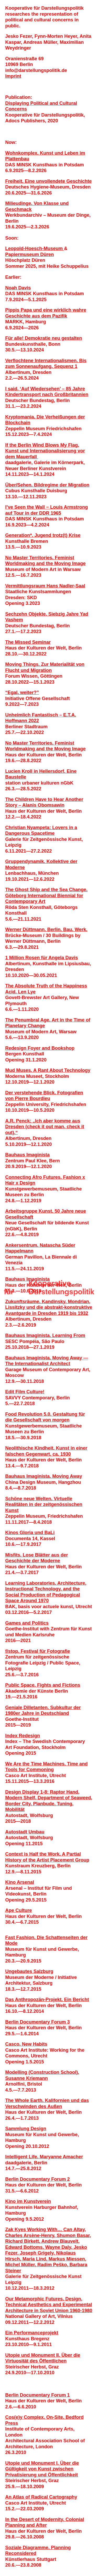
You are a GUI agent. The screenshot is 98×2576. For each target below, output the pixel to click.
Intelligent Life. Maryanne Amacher (44, 2156)
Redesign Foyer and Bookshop (39, 1048)
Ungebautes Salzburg (29, 1971)
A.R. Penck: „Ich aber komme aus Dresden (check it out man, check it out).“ (44, 1126)
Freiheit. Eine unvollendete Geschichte (48, 181)
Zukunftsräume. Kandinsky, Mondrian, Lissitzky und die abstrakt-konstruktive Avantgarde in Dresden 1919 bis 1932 (48, 1307)
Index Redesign (22, 1735)
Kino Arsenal (19, 1882)
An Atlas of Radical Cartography (41, 2497)
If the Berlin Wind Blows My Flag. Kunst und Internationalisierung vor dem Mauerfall (45, 450)
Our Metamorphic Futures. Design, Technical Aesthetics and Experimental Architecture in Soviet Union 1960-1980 (48, 2304)
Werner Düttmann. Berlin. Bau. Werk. (46, 929)
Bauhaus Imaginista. (28, 1335)
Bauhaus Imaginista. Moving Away (43, 1476)
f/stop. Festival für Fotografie (37, 1651)
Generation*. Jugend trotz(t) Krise (42, 535)
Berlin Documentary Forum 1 (37, 2395)
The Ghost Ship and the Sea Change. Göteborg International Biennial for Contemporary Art (46, 895)
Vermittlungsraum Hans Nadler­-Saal (45, 585)
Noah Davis (18, 287)
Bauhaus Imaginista (27, 1154)
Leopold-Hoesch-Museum (34, 248)
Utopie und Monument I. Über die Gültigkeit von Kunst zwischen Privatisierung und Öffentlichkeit (42, 2468)
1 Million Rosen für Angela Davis (41, 957)
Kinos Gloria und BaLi (30, 1532)
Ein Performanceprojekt (31, 2332)
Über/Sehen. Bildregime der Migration (47, 485)
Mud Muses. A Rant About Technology (47, 1070)
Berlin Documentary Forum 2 (37, 2179)
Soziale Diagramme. (28, 2547)
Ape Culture (18, 1910)
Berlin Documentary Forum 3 (37, 2022)
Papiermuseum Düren (29, 254)
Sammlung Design (25, 2128)
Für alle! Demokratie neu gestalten (43, 338)
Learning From (68, 1335)
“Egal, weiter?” (22, 692)
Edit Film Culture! (24, 1391)
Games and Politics (27, 1623)
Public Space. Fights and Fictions (42, 1685)
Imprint (13, 76)
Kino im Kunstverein (28, 2201)
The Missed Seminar (28, 642)
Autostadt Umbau (24, 1831)
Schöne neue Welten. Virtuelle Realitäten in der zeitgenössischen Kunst (43, 1504)
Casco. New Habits (26, 2044)
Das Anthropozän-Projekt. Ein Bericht (47, 1999)
